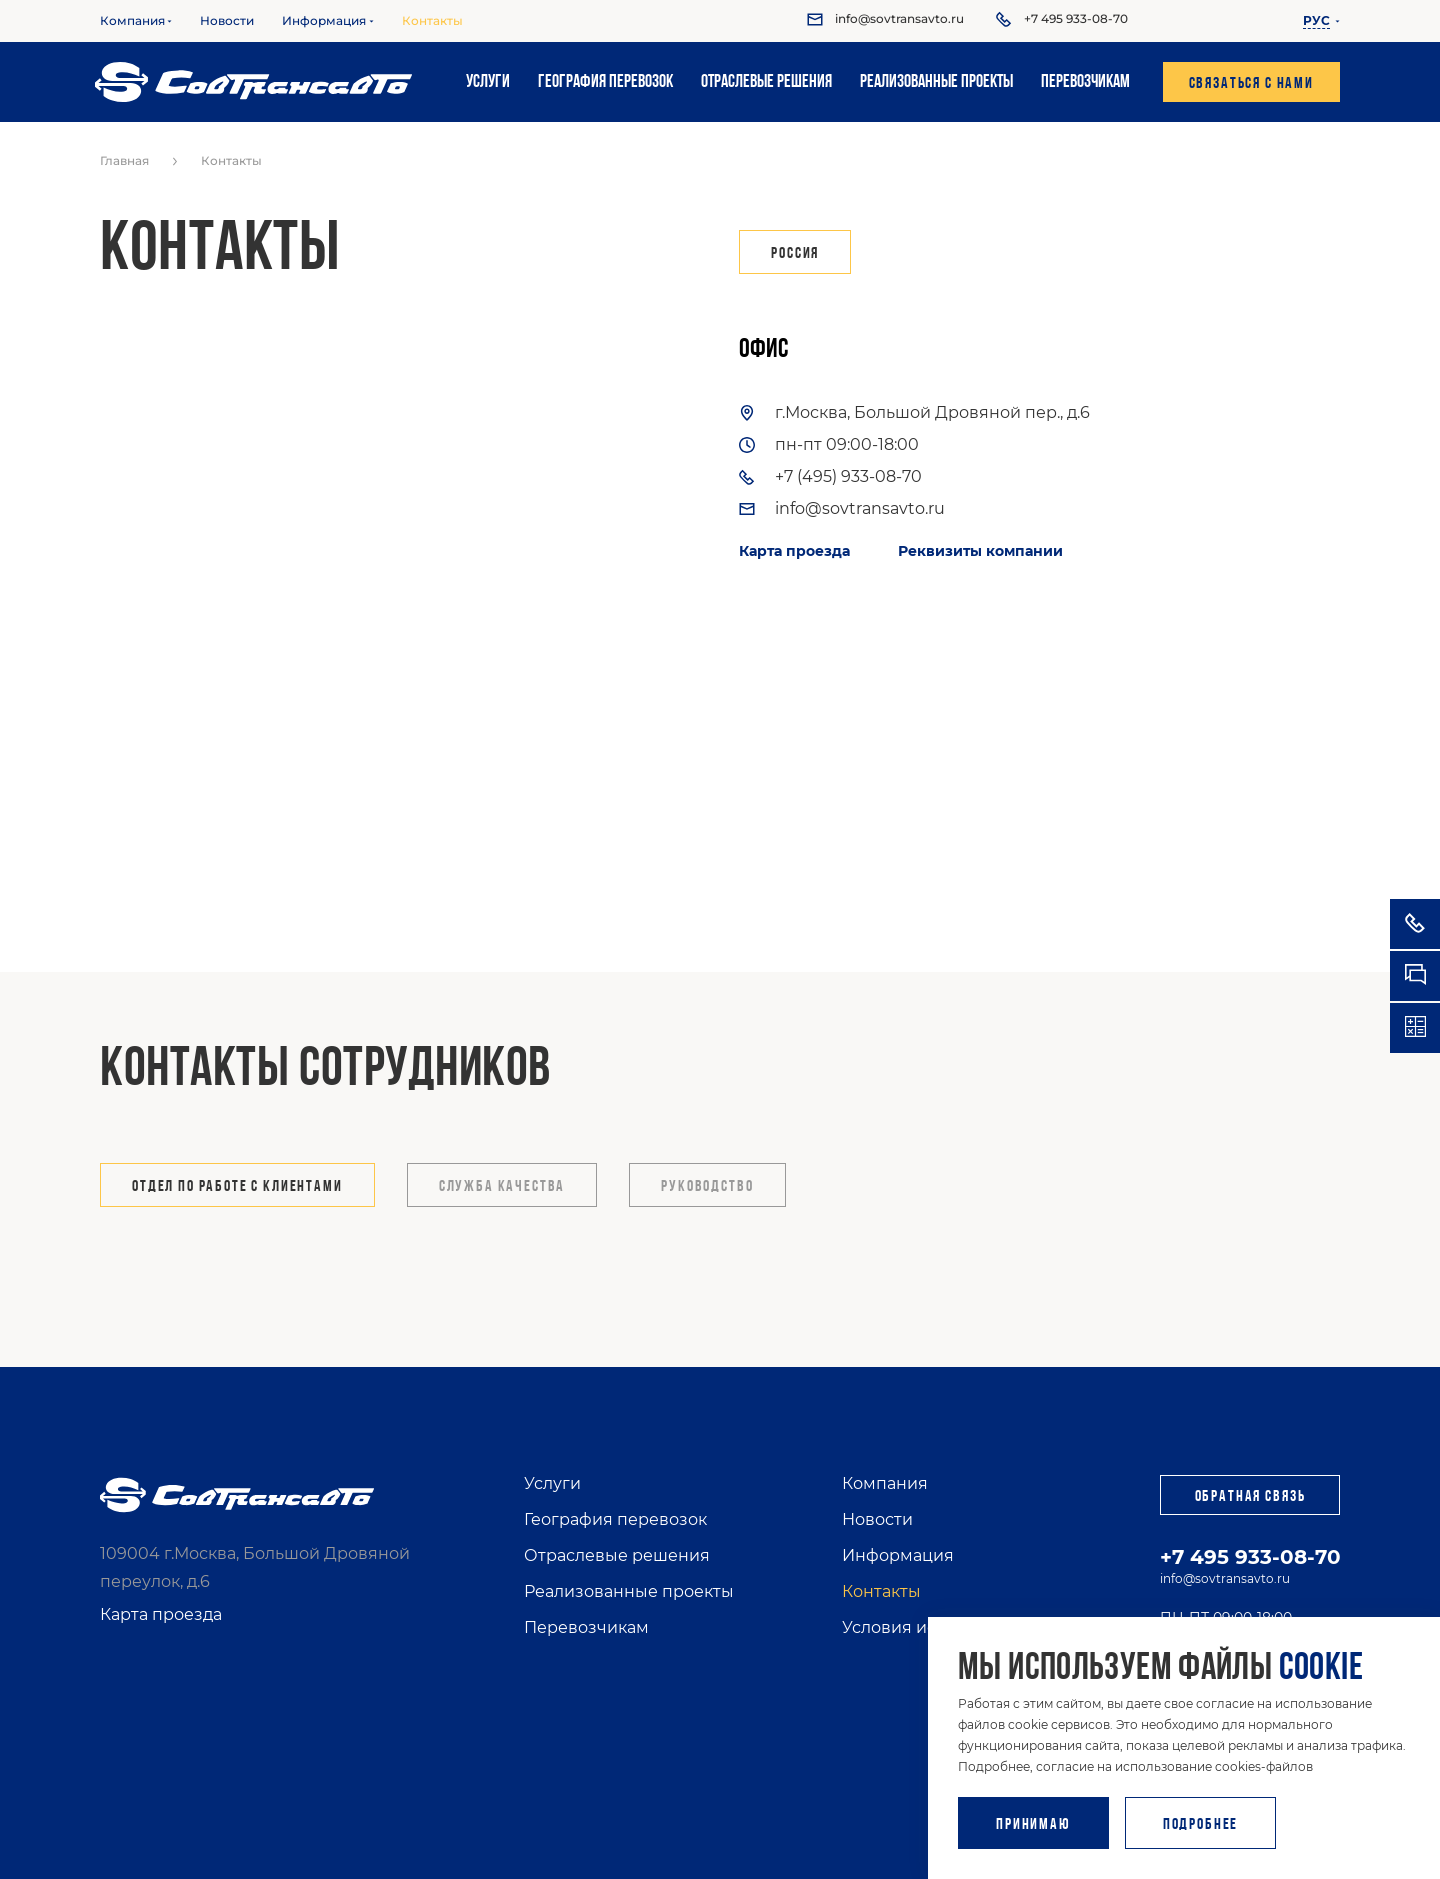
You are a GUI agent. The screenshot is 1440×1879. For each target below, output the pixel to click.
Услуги (488, 82)
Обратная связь (1250, 1497)
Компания (132, 21)
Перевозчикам (1085, 82)
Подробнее (1201, 1825)
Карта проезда (794, 551)
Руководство (707, 1187)
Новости (227, 21)
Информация (324, 21)
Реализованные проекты (936, 82)
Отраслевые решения (766, 82)
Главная (124, 161)
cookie (1321, 1669)
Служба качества (502, 1187)
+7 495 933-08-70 (1250, 1557)
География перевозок (605, 82)
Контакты (432, 21)
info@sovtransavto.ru (1225, 1578)
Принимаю (1033, 1825)
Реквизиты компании (980, 551)
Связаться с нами (1251, 84)
